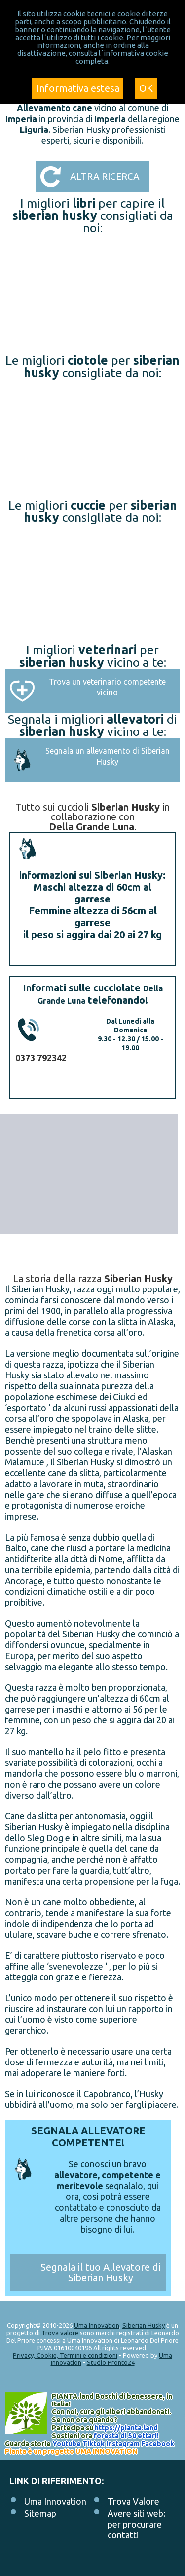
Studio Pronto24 (111, 2362)
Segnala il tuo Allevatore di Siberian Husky (100, 2272)
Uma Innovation (96, 2325)
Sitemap (40, 2513)
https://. (126, 2428)
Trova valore (59, 2332)
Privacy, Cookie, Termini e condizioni (65, 2355)
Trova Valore (133, 2501)
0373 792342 (41, 1058)
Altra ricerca (105, 176)
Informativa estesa (77, 88)
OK (146, 88)
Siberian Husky (143, 2325)
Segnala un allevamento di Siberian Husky (107, 756)
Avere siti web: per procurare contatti (136, 2524)
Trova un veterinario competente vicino (107, 687)
